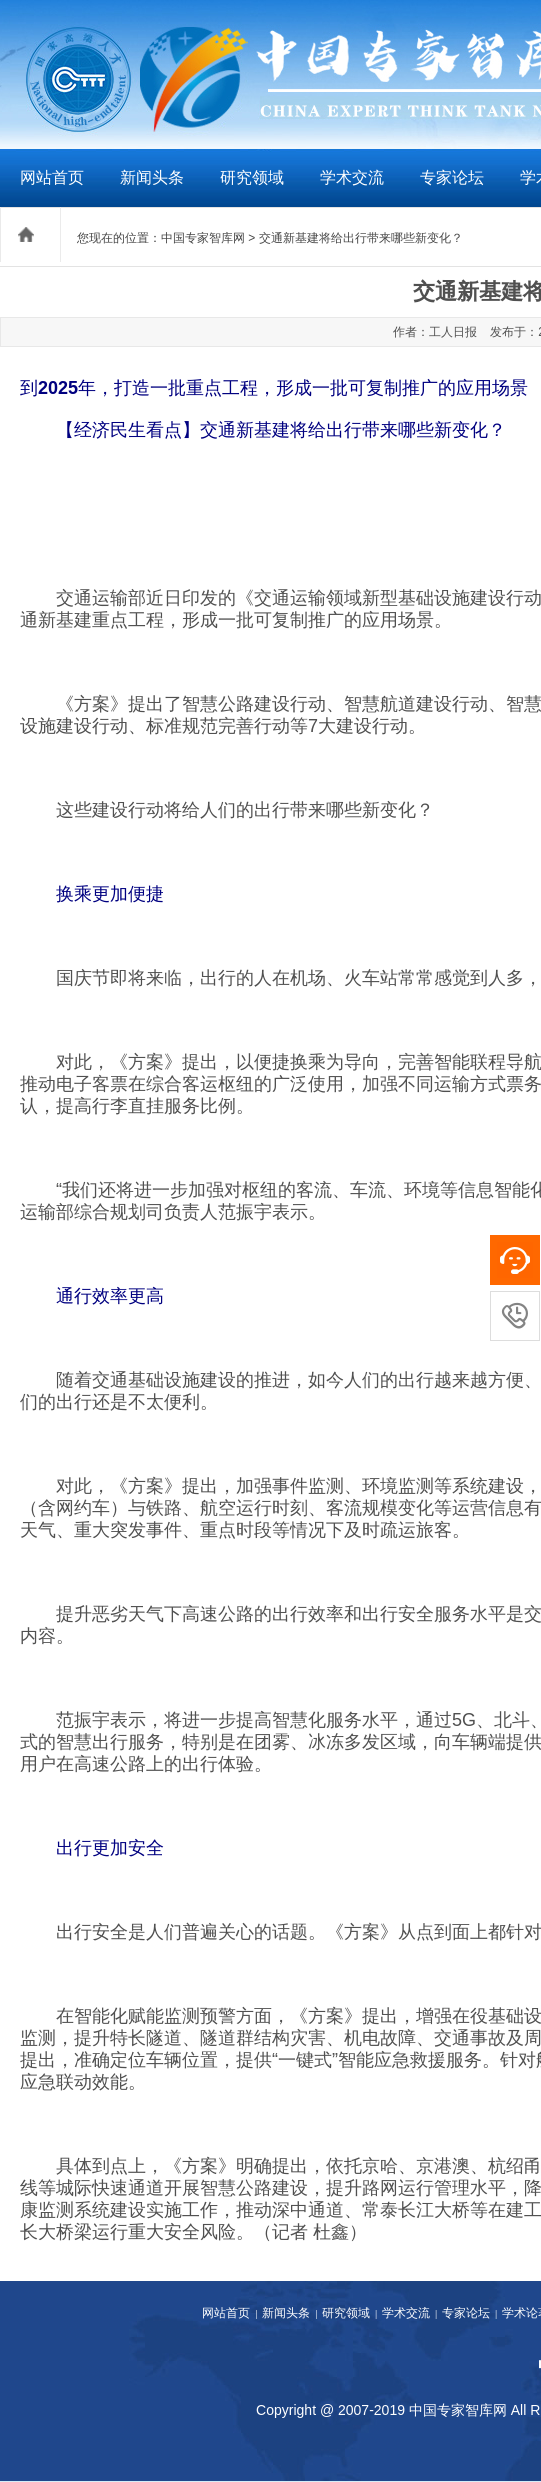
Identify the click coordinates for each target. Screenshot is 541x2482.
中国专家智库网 (203, 238)
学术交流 (352, 177)
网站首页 (52, 177)
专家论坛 (452, 177)
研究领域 (252, 177)
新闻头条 (152, 177)
